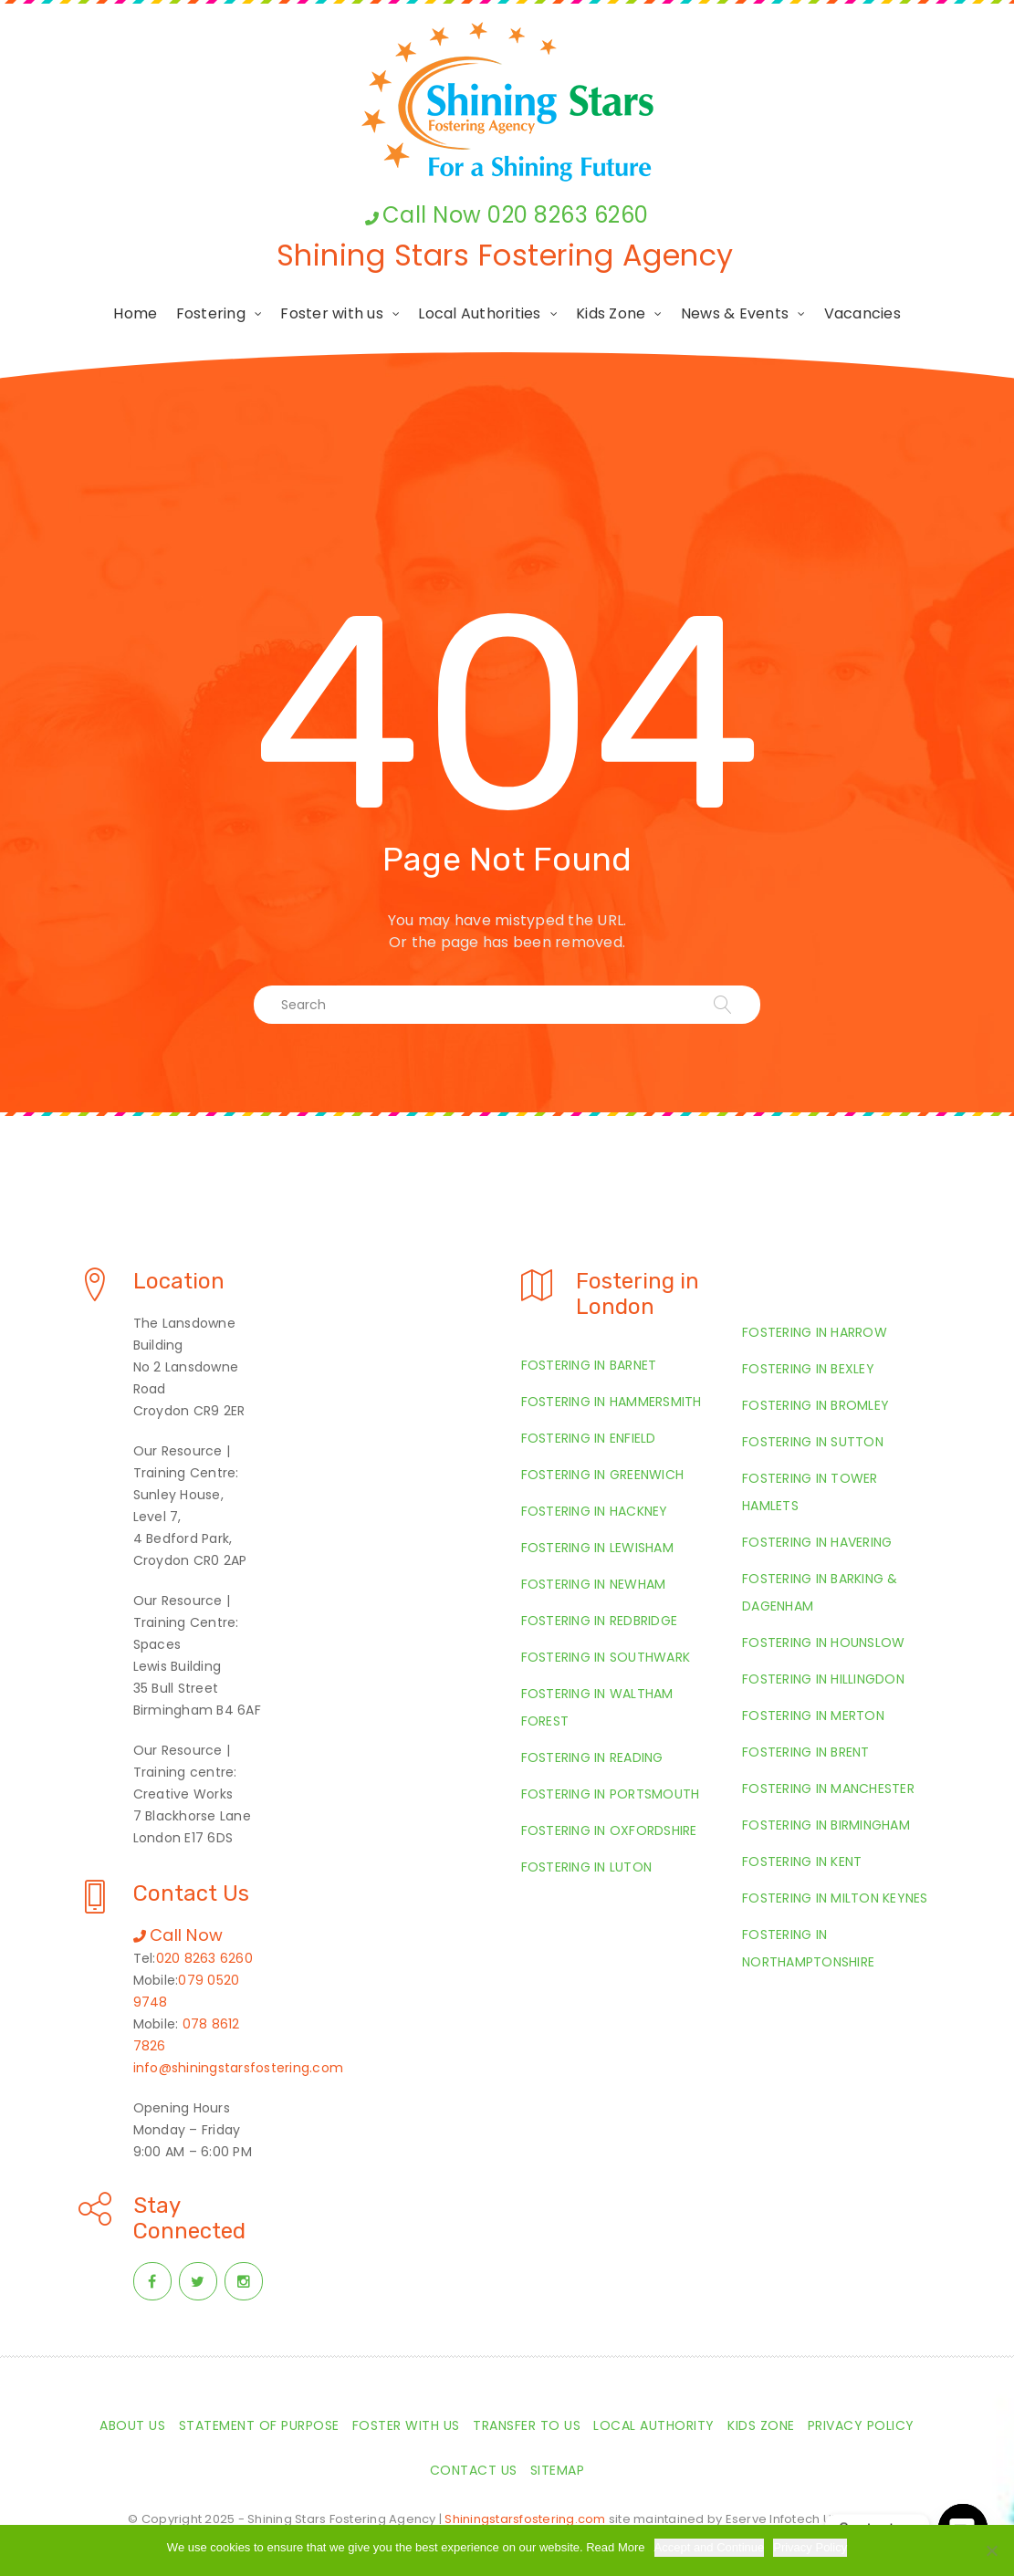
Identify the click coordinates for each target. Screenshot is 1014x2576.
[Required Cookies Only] (991, 2550)
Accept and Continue (709, 2547)
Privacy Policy (810, 2547)
